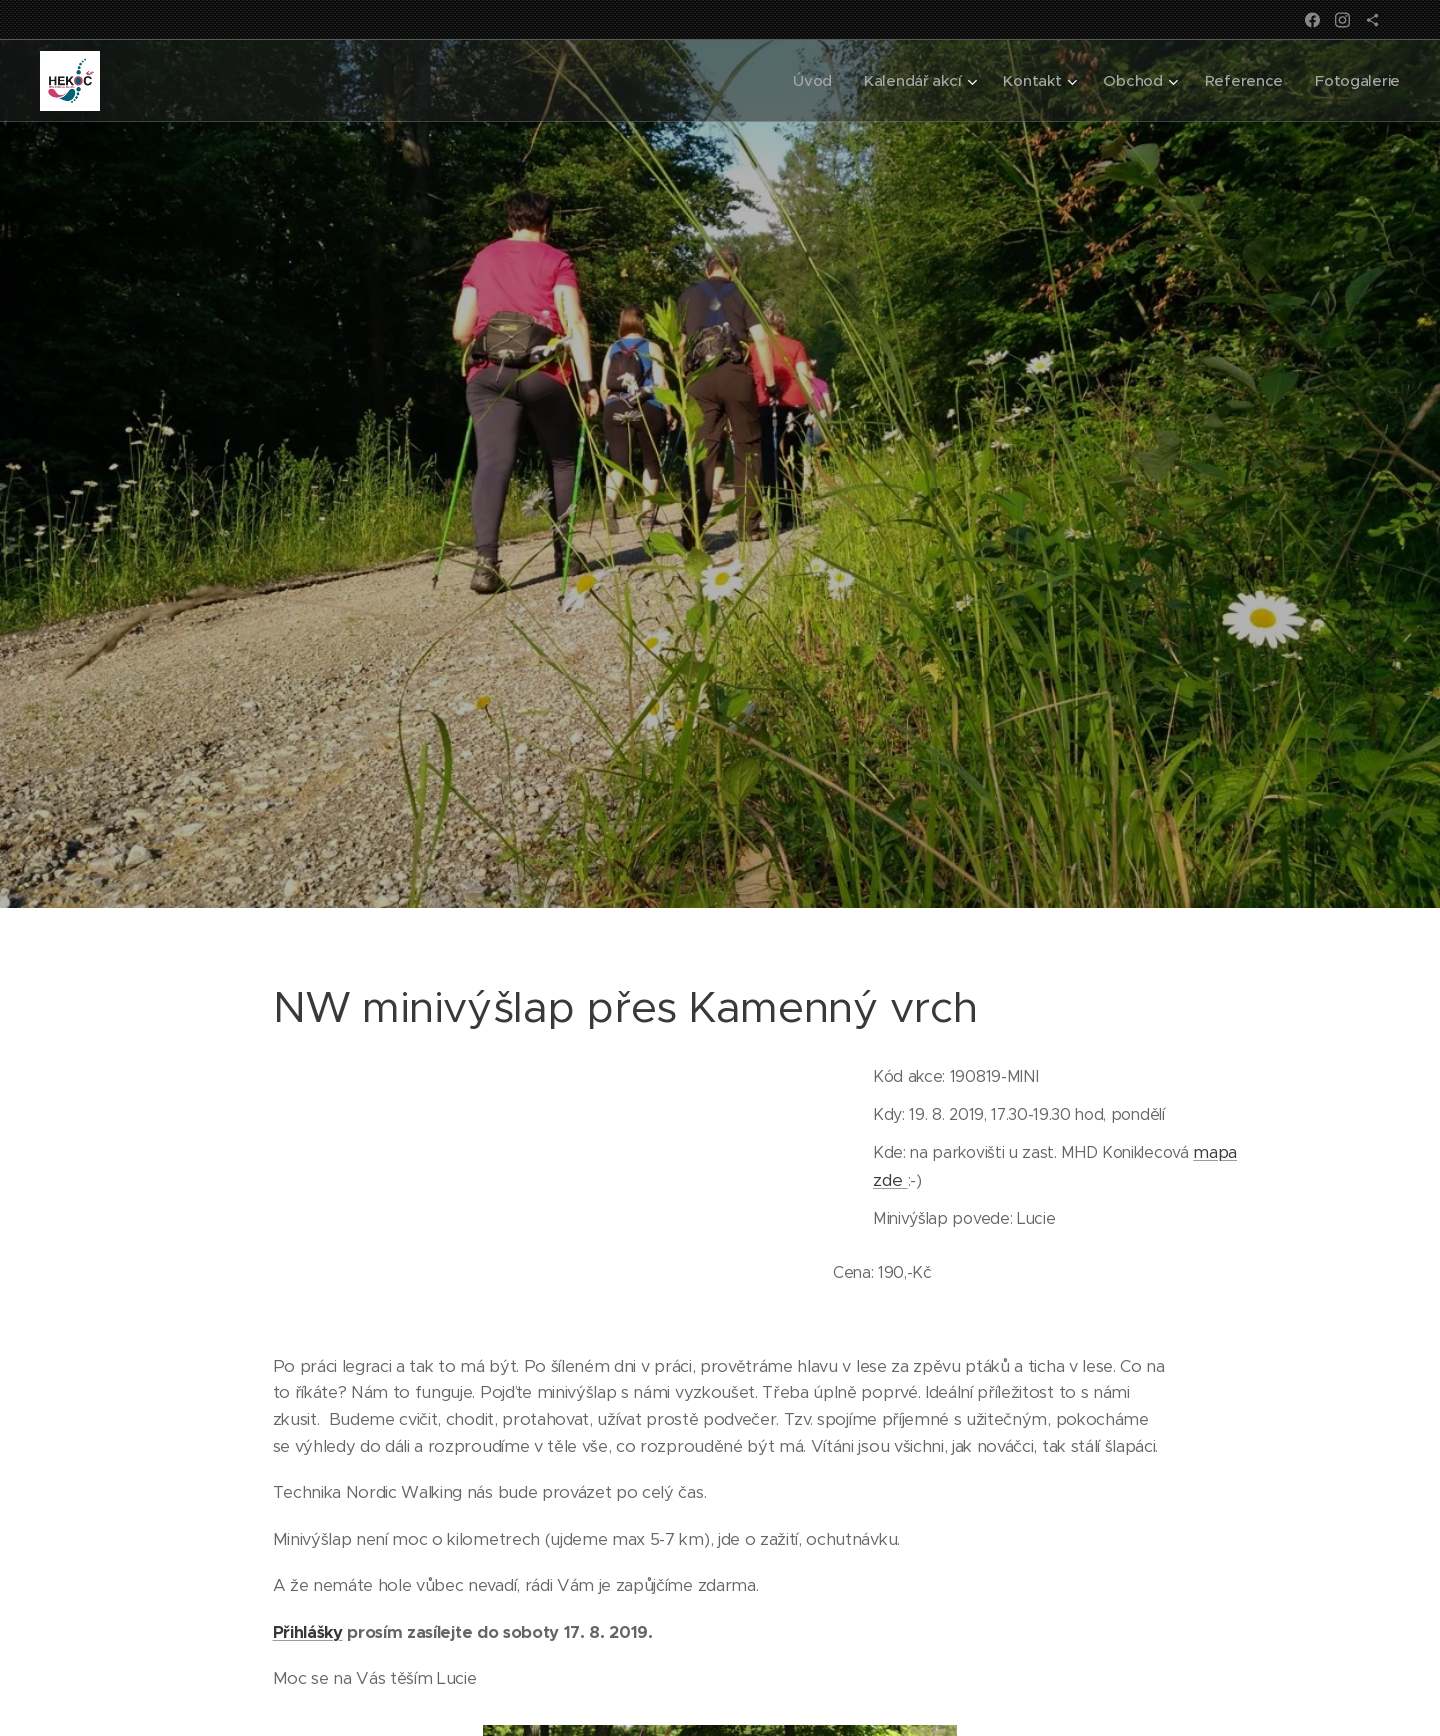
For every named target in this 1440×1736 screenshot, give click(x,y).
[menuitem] (804, 81)
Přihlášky (308, 1632)
